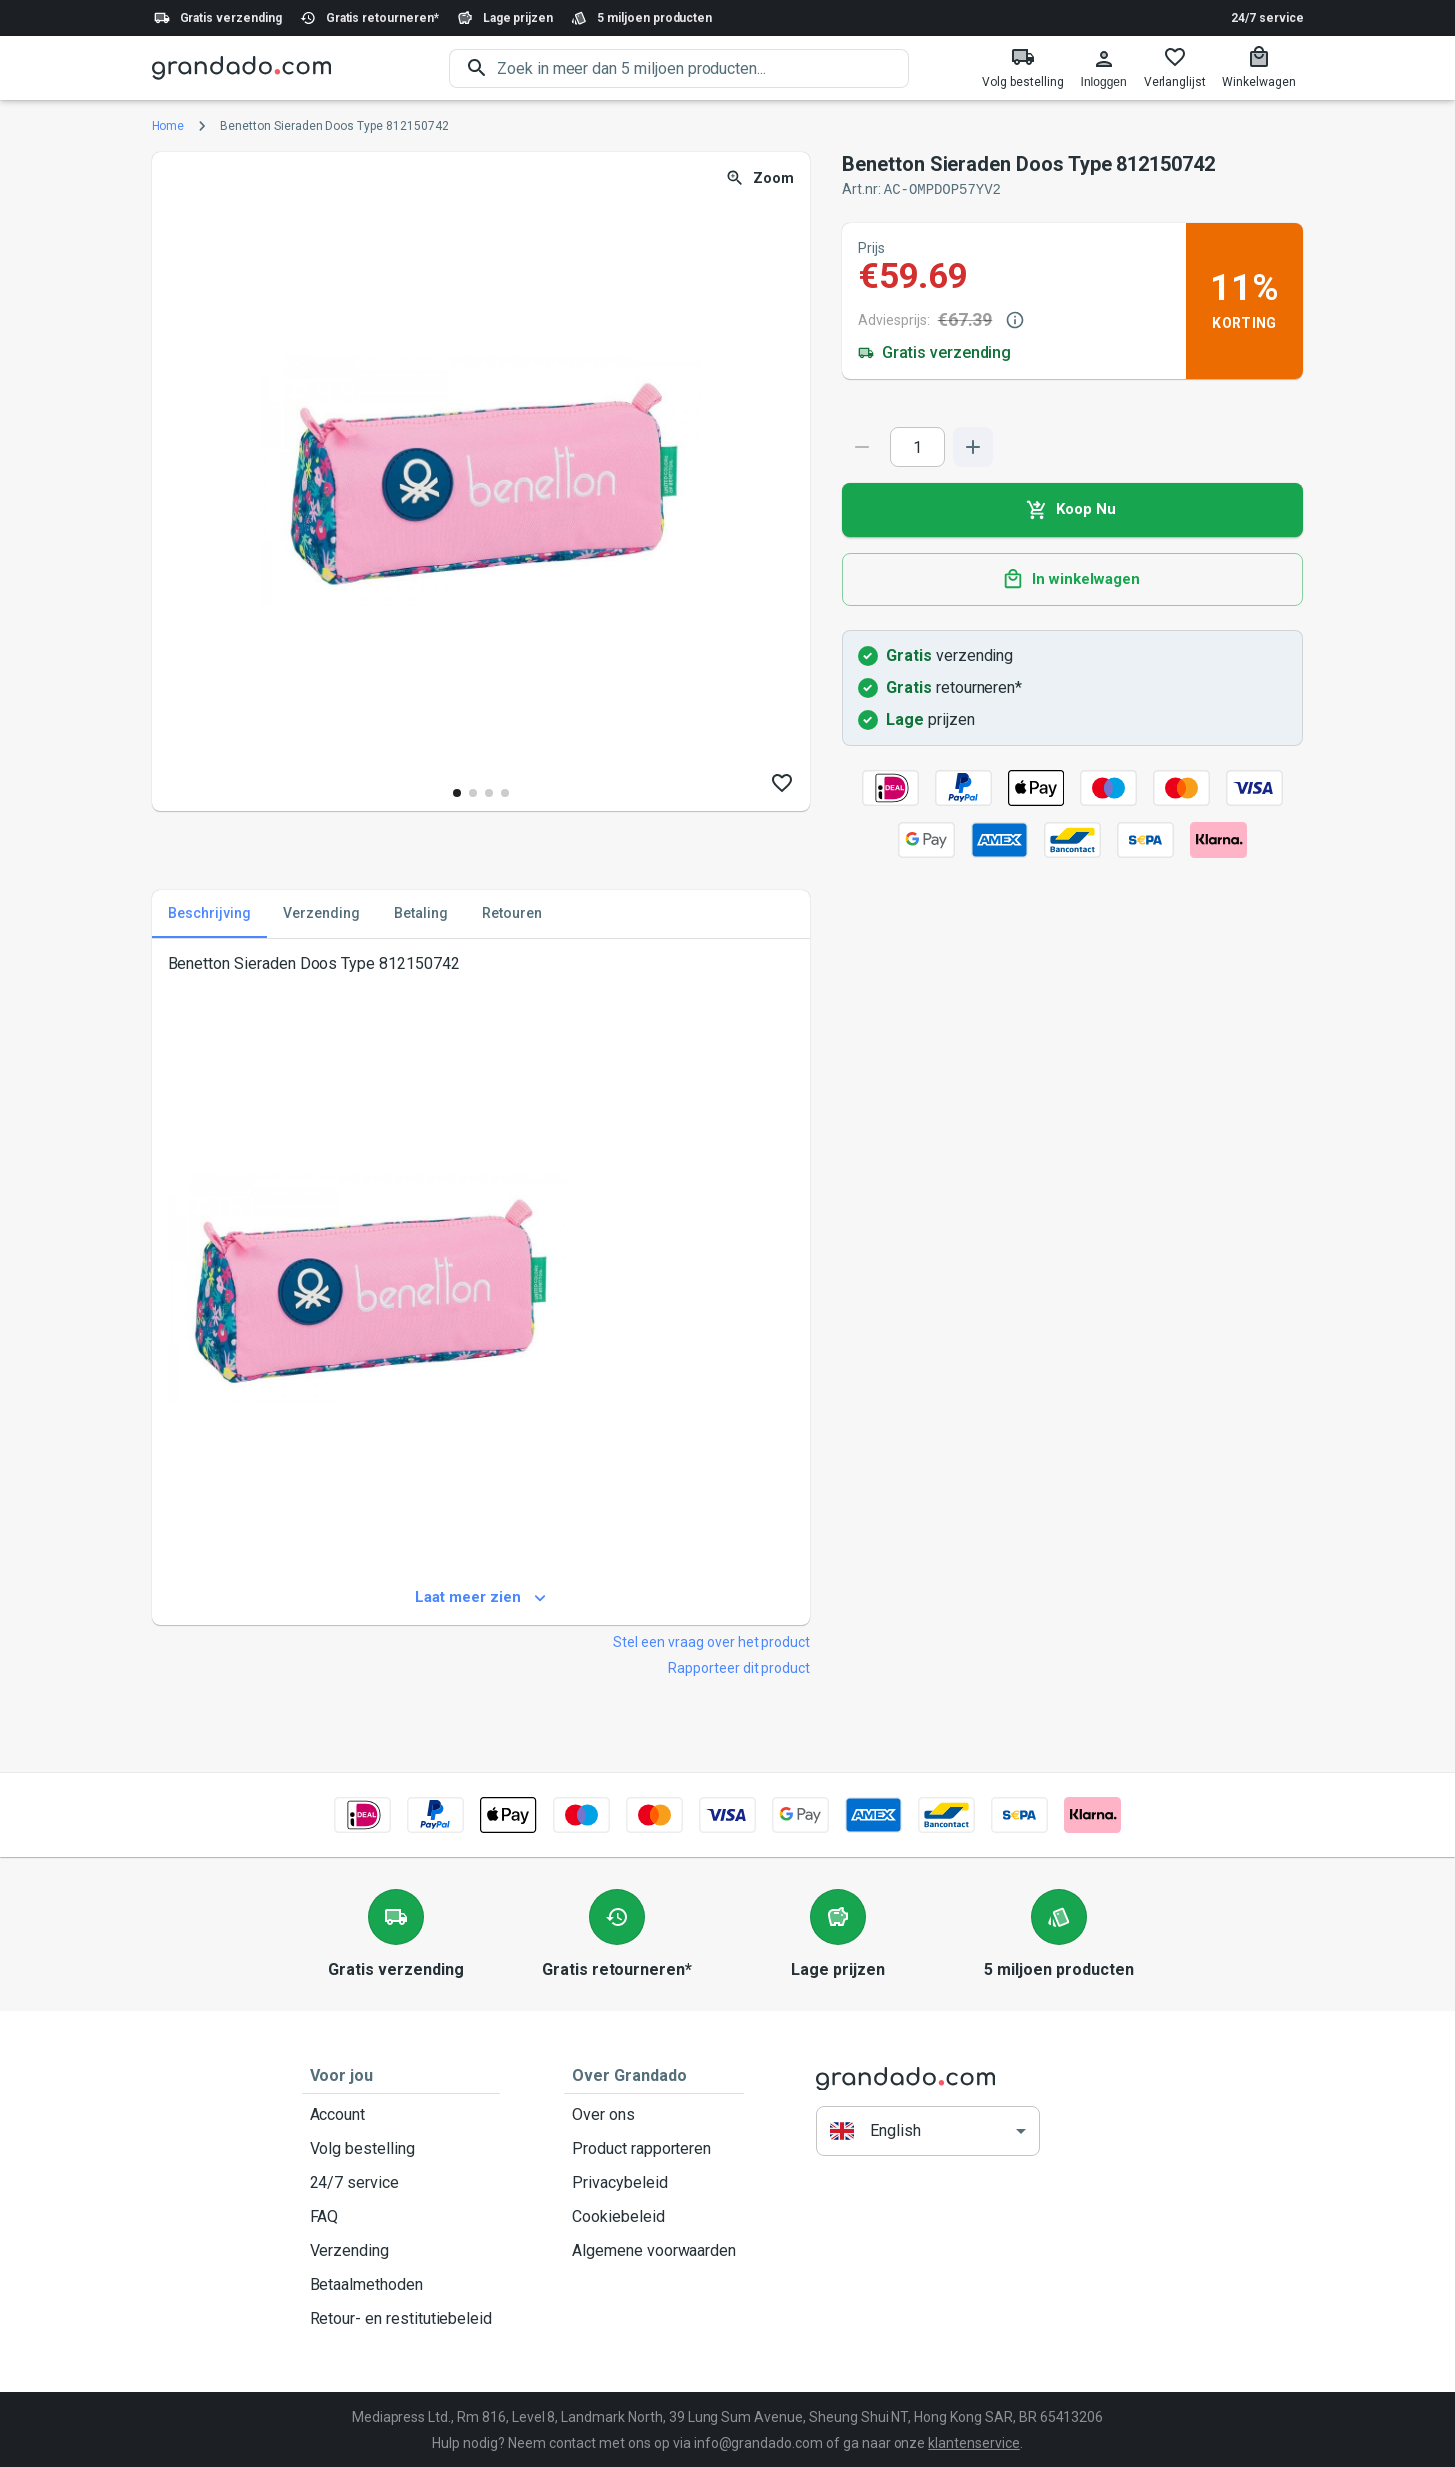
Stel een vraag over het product (711, 1641)
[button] (928, 2130)
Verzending (401, 2250)
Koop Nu (1072, 509)
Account (401, 2114)
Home (168, 126)
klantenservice (973, 2442)
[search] (703, 68)
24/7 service (1267, 18)
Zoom (761, 178)
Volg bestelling (401, 2148)
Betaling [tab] (421, 913)
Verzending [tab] (321, 913)
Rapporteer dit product (739, 1667)
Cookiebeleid (654, 2216)
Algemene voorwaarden (654, 2250)
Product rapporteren (654, 2148)
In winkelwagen (1072, 579)
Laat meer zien (481, 1597)
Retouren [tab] (512, 913)
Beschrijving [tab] (209, 913)
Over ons (654, 2114)
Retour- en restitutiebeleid (401, 2318)
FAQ (401, 2216)
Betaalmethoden (401, 2284)
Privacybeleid (654, 2182)
